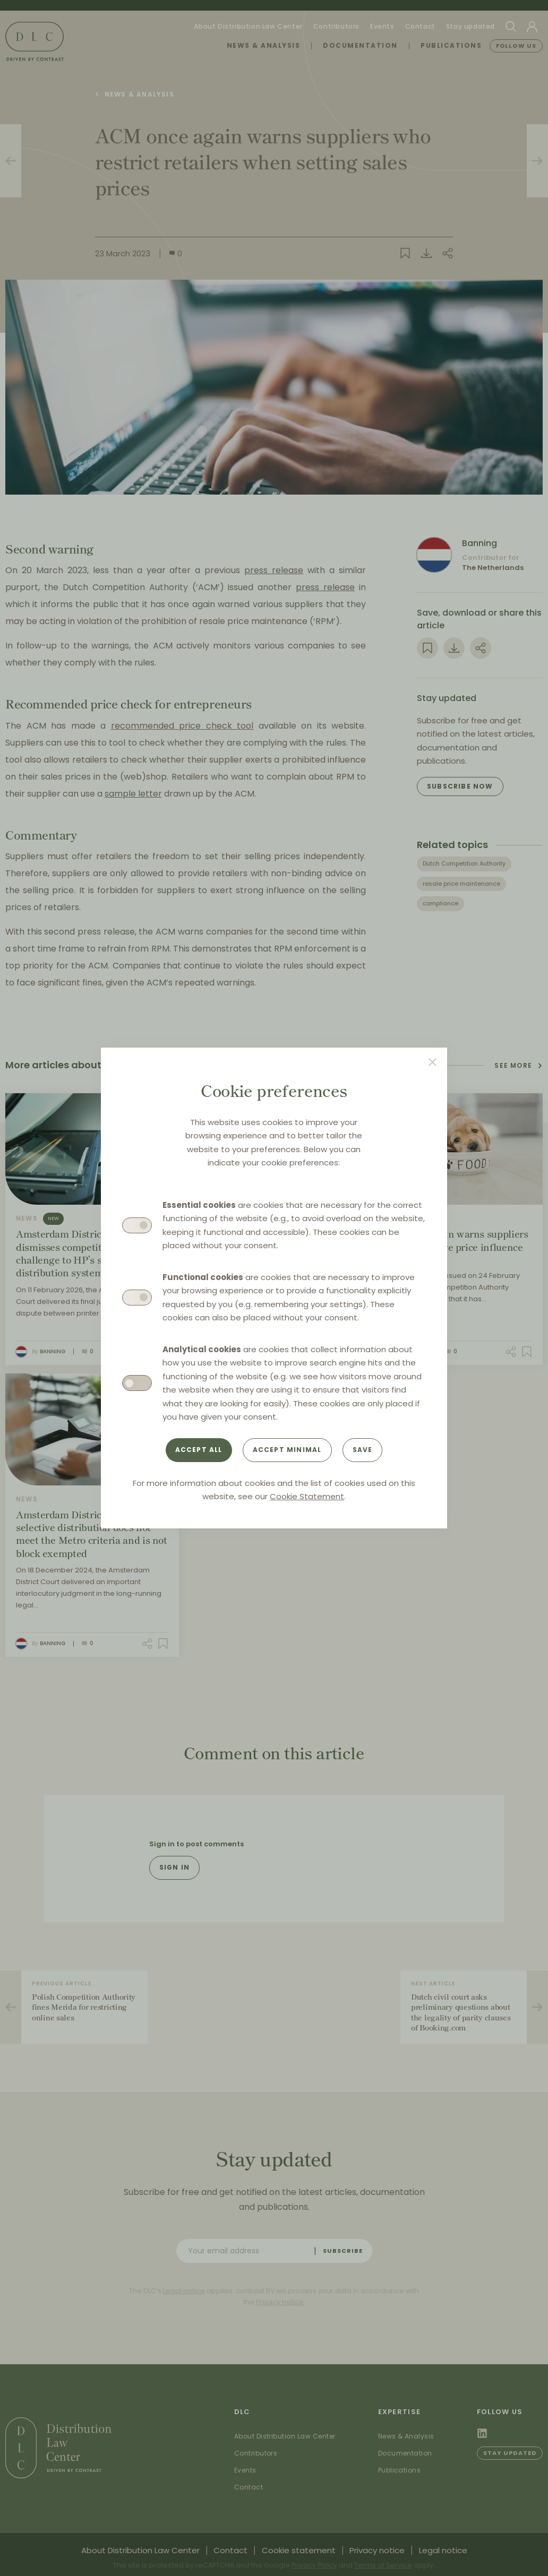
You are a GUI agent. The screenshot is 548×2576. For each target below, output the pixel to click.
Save (363, 1449)
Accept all (198, 1449)
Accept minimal (287, 1449)
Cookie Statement (307, 1496)
